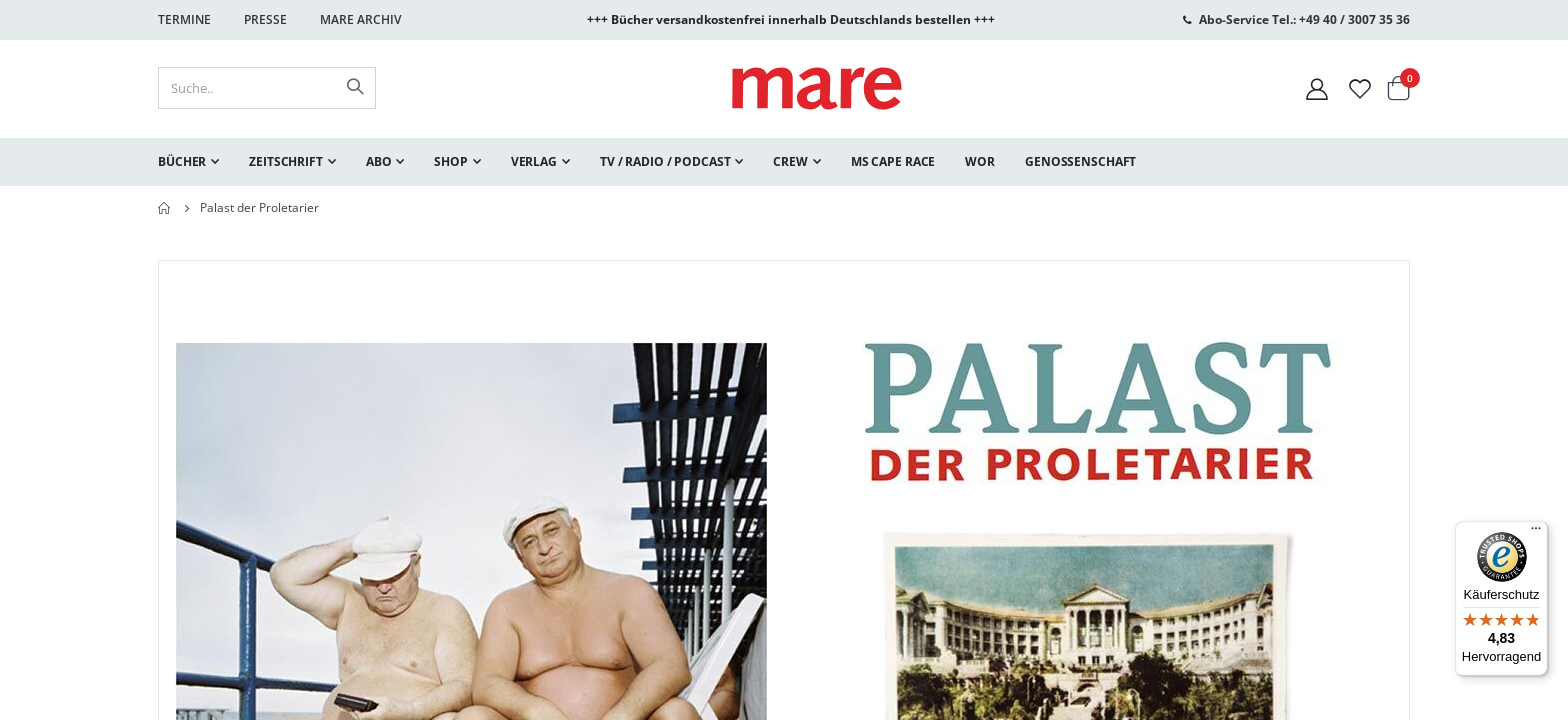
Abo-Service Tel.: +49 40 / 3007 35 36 (1304, 19)
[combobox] (267, 88)
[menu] (784, 162)
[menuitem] (188, 162)
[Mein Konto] (1317, 88)
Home (165, 208)
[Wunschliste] (1360, 88)
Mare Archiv (360, 19)
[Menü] (1536, 525)
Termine (184, 19)
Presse (265, 19)
